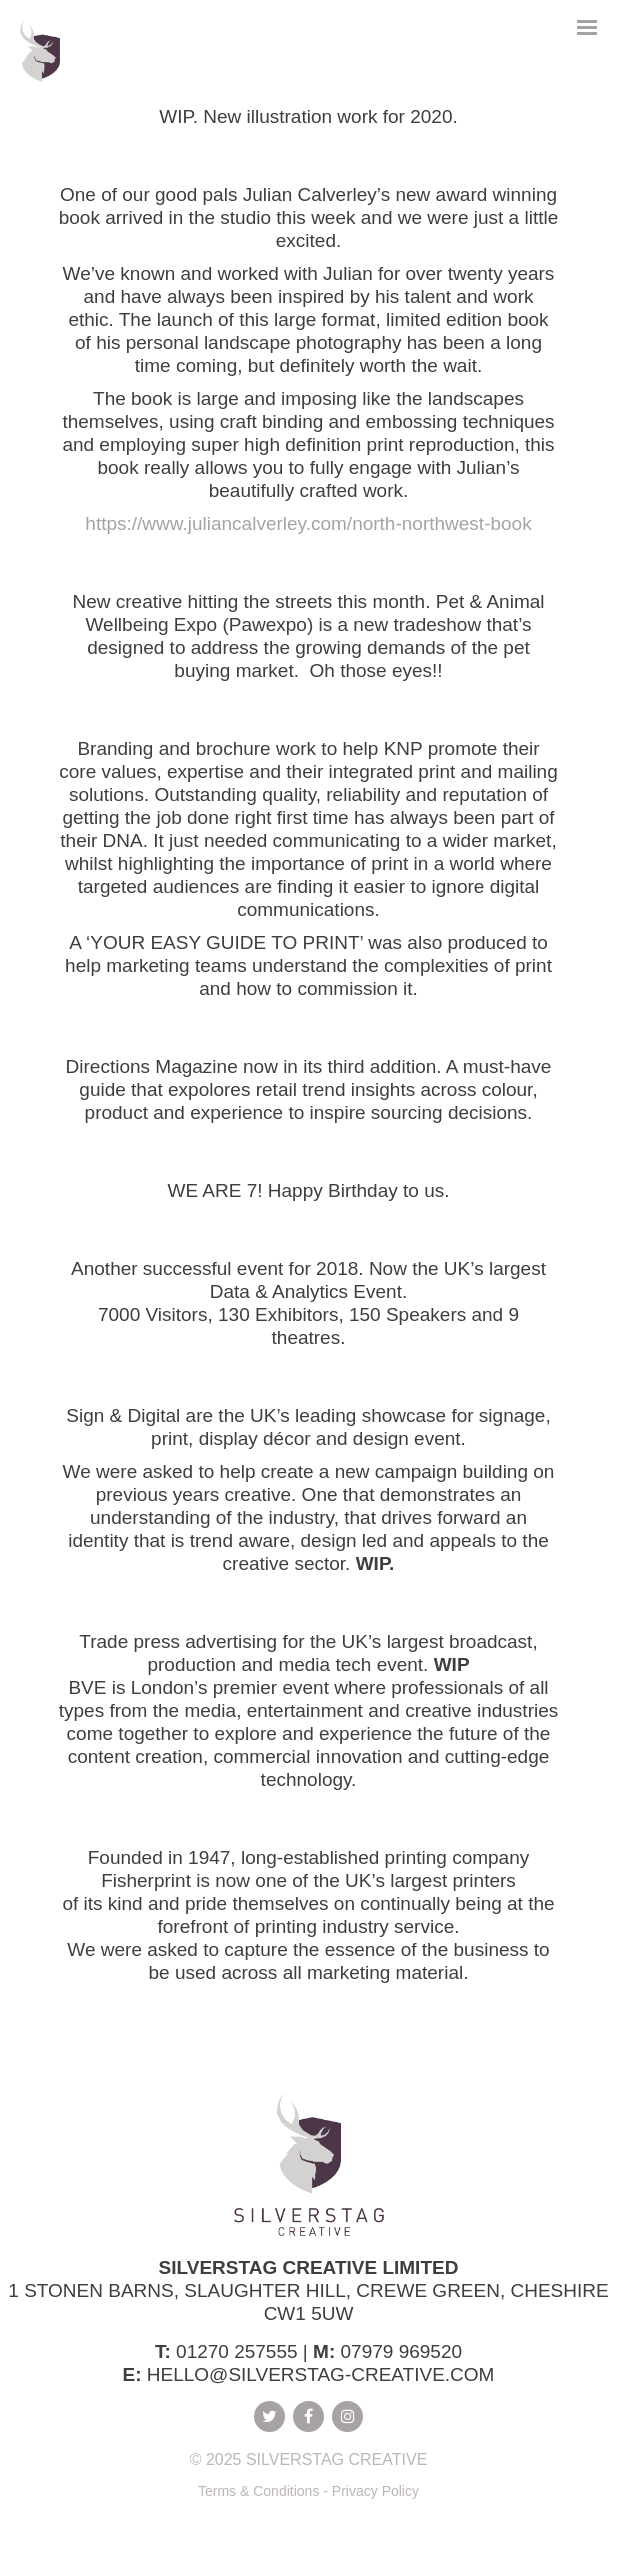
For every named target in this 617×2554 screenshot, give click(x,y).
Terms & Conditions (258, 2491)
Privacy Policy (375, 2491)
